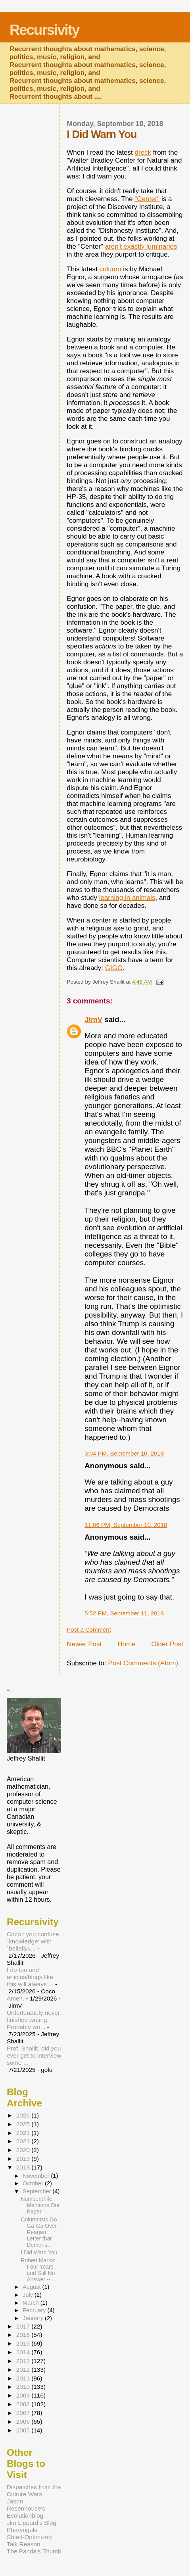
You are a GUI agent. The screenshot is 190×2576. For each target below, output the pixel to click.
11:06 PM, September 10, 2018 (125, 1524)
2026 (23, 2115)
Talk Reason (23, 2544)
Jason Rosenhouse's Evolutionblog (26, 2508)
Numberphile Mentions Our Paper (40, 2205)
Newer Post (84, 1644)
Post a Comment (89, 1629)
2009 (23, 2395)
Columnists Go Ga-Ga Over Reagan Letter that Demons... (39, 2232)
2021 (23, 2141)
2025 (23, 2124)
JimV (93, 1019)
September (37, 2191)
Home (126, 1644)
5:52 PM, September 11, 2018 (124, 1613)
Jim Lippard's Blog (31, 2522)
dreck (143, 152)
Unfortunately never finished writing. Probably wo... (33, 2019)
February (35, 2310)
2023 (23, 2132)
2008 (23, 2404)
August (32, 2287)
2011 (23, 2378)
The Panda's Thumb (34, 2551)
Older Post (167, 1644)
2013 (23, 2360)
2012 (23, 2369)
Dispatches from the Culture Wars (34, 2490)
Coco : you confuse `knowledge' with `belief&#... (33, 1941)
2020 (23, 2149)
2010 (23, 2386)
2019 (23, 2158)
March (31, 2303)
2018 (23, 2167)
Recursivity (44, 30)
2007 (23, 2412)
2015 (23, 2343)
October (34, 2183)
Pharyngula (22, 2529)
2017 (23, 2326)
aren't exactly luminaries (141, 246)
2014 (23, 2352)
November (37, 2176)
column (110, 269)
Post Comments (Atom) (143, 1663)
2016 (23, 2334)
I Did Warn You (39, 2252)
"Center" (146, 199)
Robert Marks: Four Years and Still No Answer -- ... (39, 2270)
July (29, 2295)
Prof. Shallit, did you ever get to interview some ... (34, 2055)
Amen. (15, 1998)
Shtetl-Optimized (29, 2537)
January (34, 2318)
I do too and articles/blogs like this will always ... (30, 1976)
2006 (23, 2421)
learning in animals (127, 898)
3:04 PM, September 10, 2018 (124, 1453)
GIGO (114, 968)
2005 (23, 2430)
